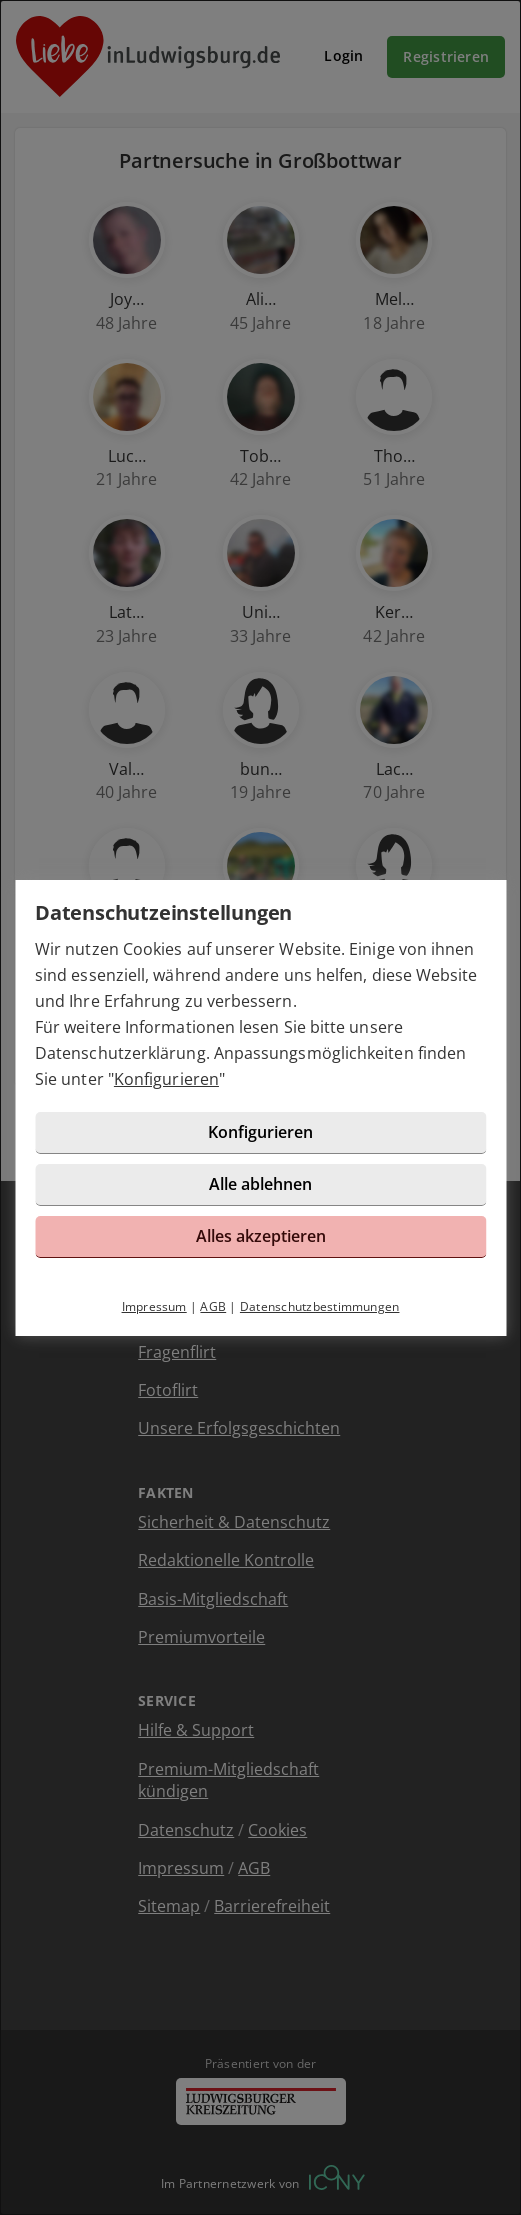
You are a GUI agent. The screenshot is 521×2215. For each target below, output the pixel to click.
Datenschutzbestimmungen (320, 1306)
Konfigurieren (166, 1079)
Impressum (154, 1306)
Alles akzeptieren (261, 1236)
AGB (213, 1306)
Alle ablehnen (260, 1184)
